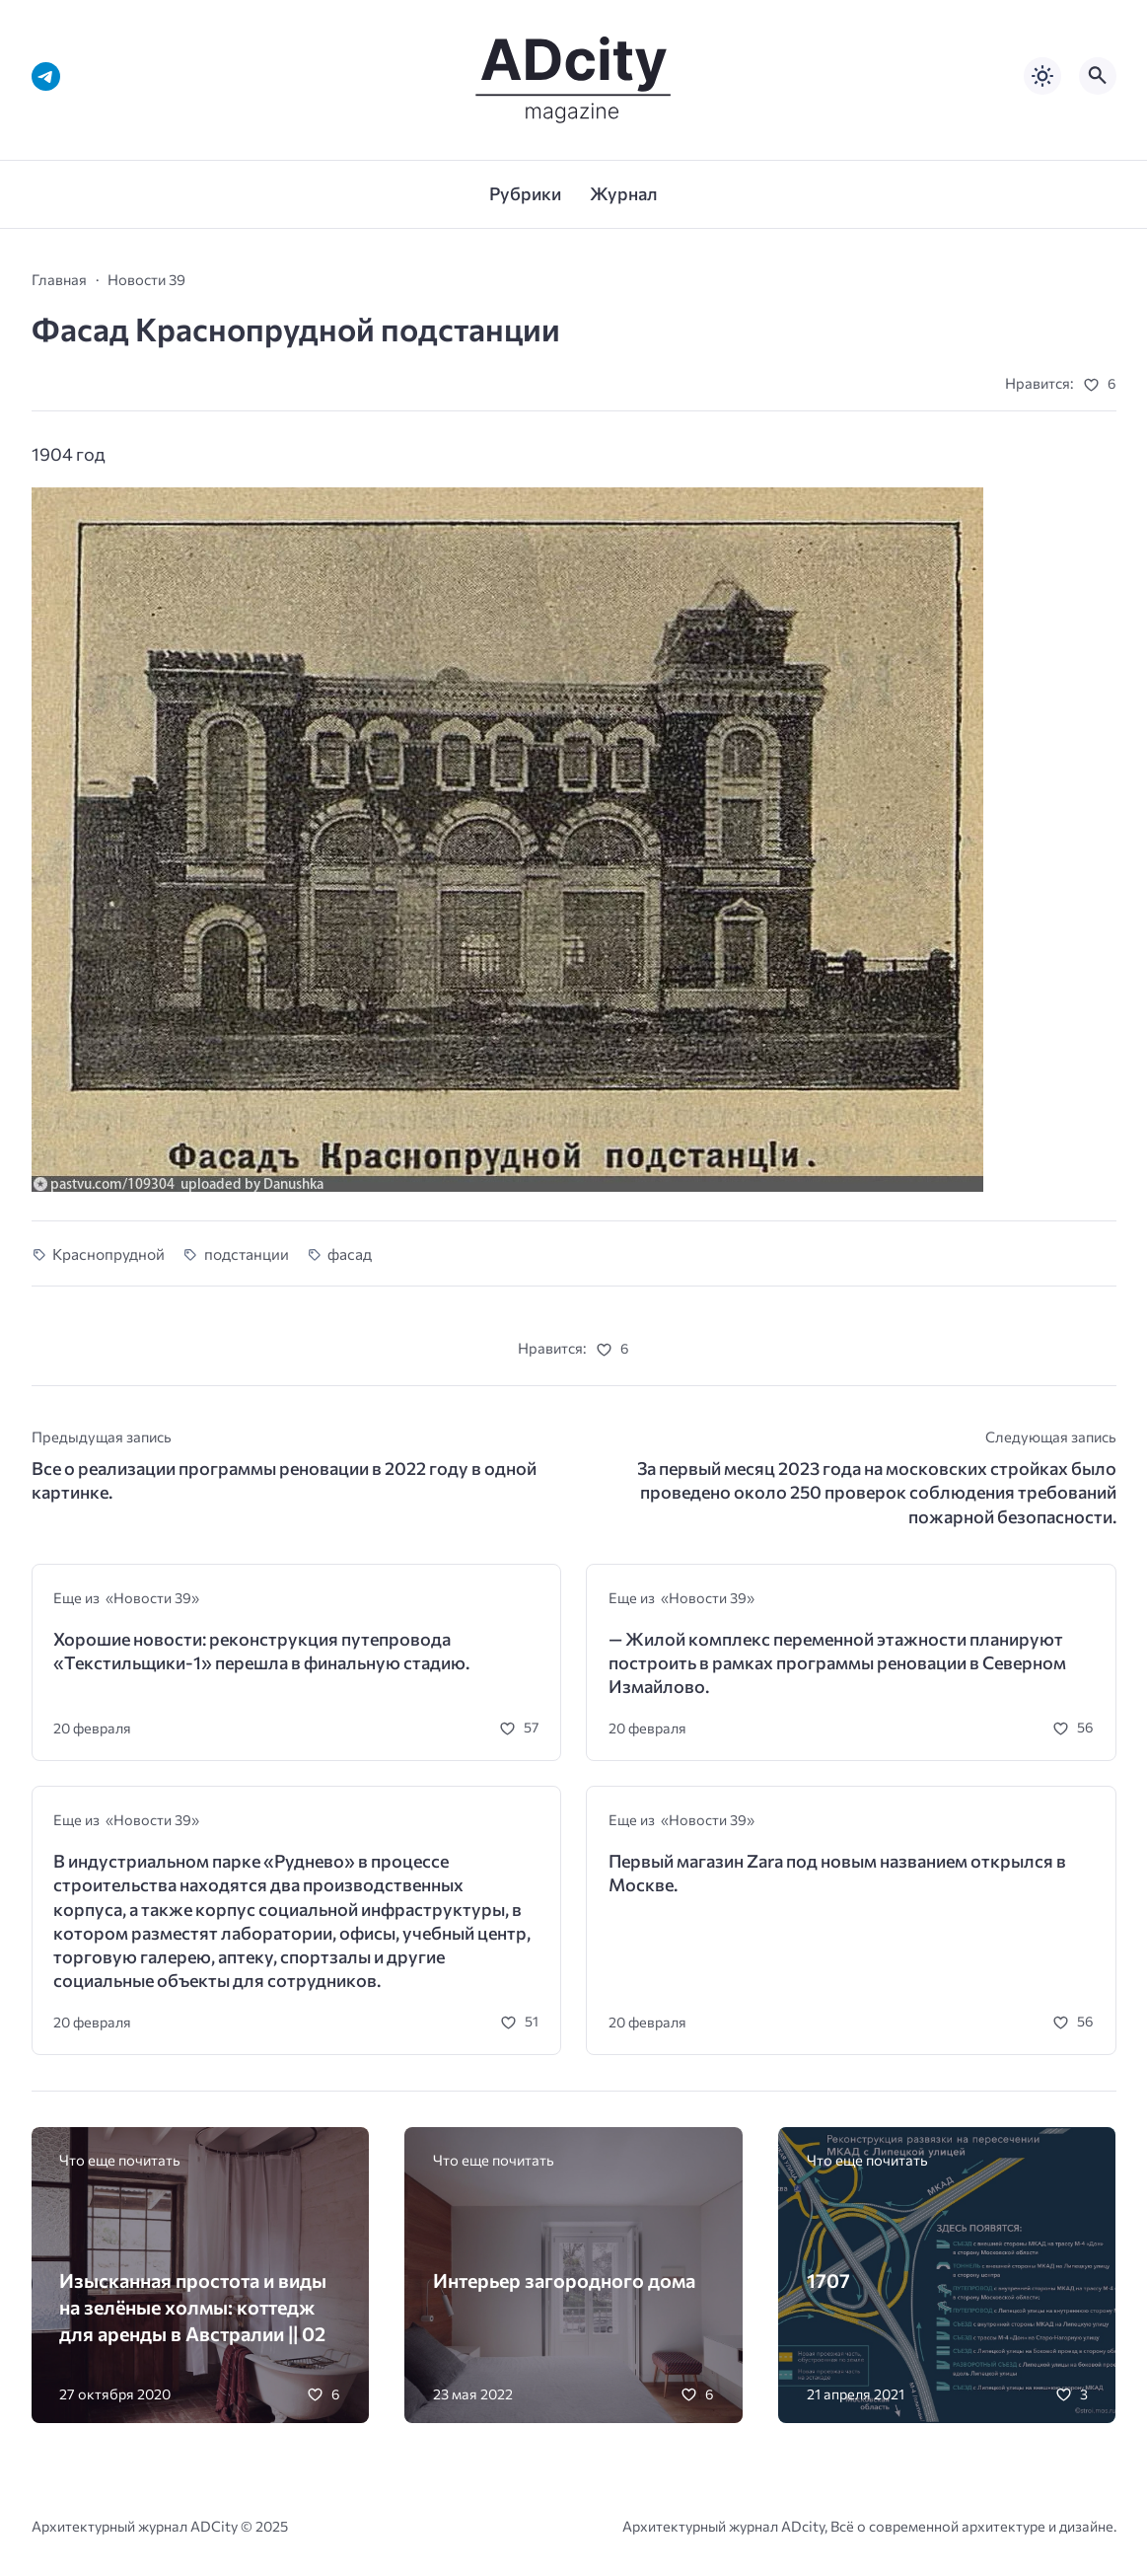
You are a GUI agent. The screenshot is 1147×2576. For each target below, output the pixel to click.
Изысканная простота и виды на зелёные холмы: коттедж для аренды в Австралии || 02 (192, 2306)
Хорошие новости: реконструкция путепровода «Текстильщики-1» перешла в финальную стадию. (261, 1650)
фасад (349, 1253)
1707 (828, 2280)
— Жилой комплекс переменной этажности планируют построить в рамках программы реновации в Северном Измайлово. (837, 1663)
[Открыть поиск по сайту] (1097, 76)
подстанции (246, 1253)
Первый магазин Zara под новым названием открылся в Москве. (837, 1872)
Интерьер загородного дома (564, 2280)
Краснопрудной (108, 1253)
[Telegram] (46, 76)
